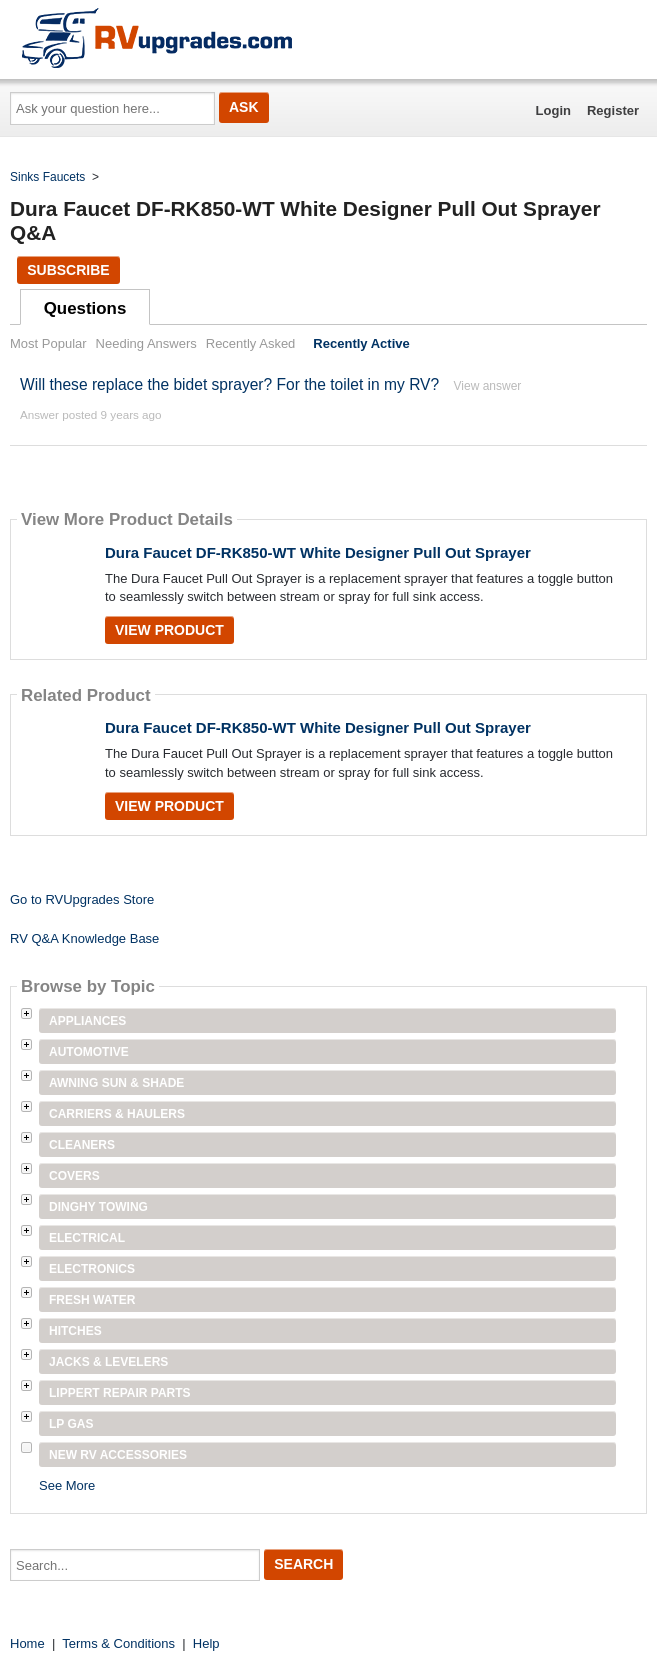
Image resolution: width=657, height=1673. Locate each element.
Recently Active (361, 343)
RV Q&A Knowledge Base (84, 938)
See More (67, 1485)
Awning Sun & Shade (116, 1083)
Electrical (87, 1238)
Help (206, 1643)
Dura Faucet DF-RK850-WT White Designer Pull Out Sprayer (318, 552)
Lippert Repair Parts (120, 1393)
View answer (488, 386)
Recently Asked (251, 343)
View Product (169, 630)
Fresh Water (92, 1300)
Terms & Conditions (118, 1643)
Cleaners (82, 1145)
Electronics (92, 1269)
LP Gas (71, 1424)
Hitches (75, 1331)
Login (553, 110)
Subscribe (68, 270)
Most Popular (48, 343)
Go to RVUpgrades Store (82, 899)
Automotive (89, 1052)
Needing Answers (146, 343)
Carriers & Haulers (117, 1114)
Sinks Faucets (47, 177)
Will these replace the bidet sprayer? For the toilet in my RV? (229, 384)
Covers (74, 1176)
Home (27, 1643)
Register (613, 110)
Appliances (87, 1021)
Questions (85, 308)
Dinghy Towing (98, 1207)
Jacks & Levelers (108, 1362)
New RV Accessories (118, 1455)
